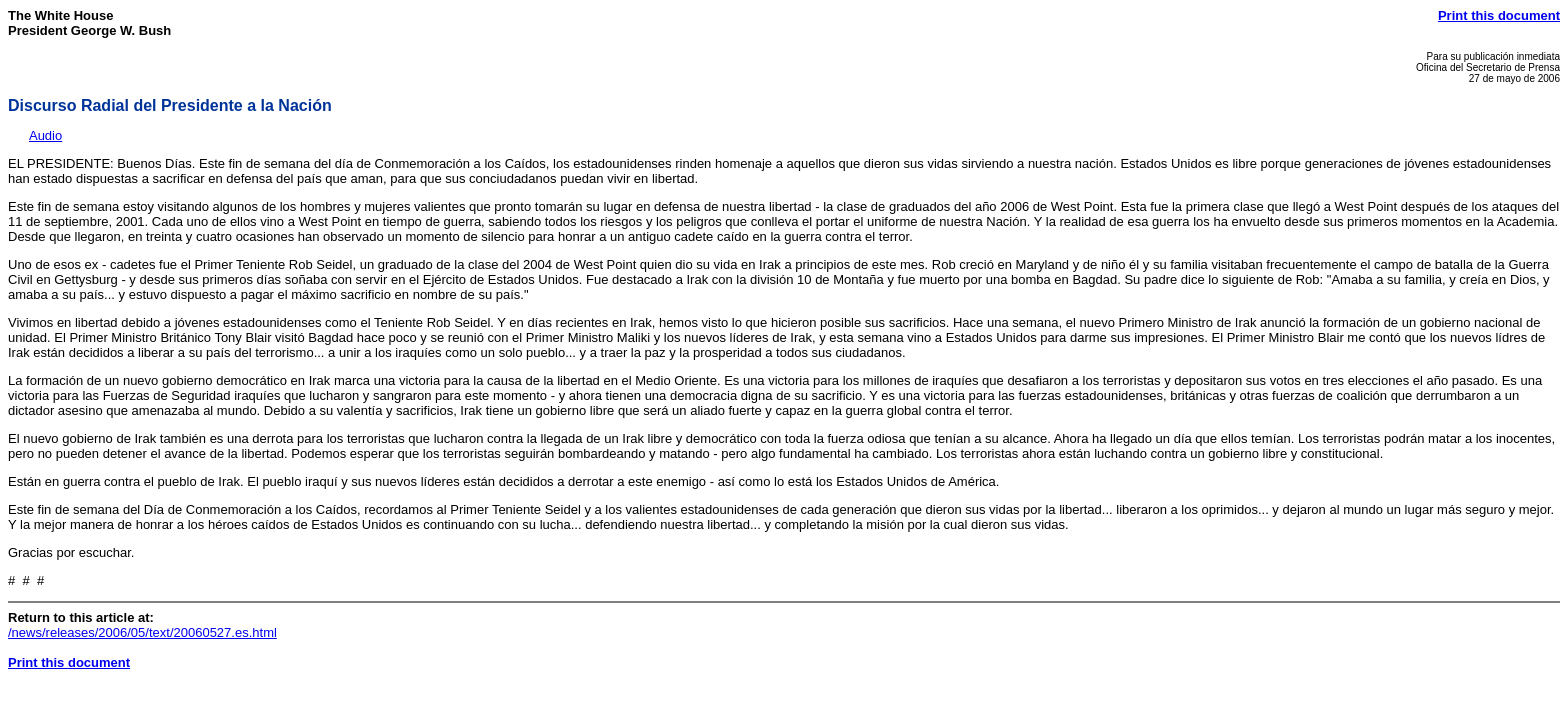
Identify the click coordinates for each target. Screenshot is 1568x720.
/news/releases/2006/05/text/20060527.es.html (142, 632)
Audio (45, 135)
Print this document (1499, 15)
